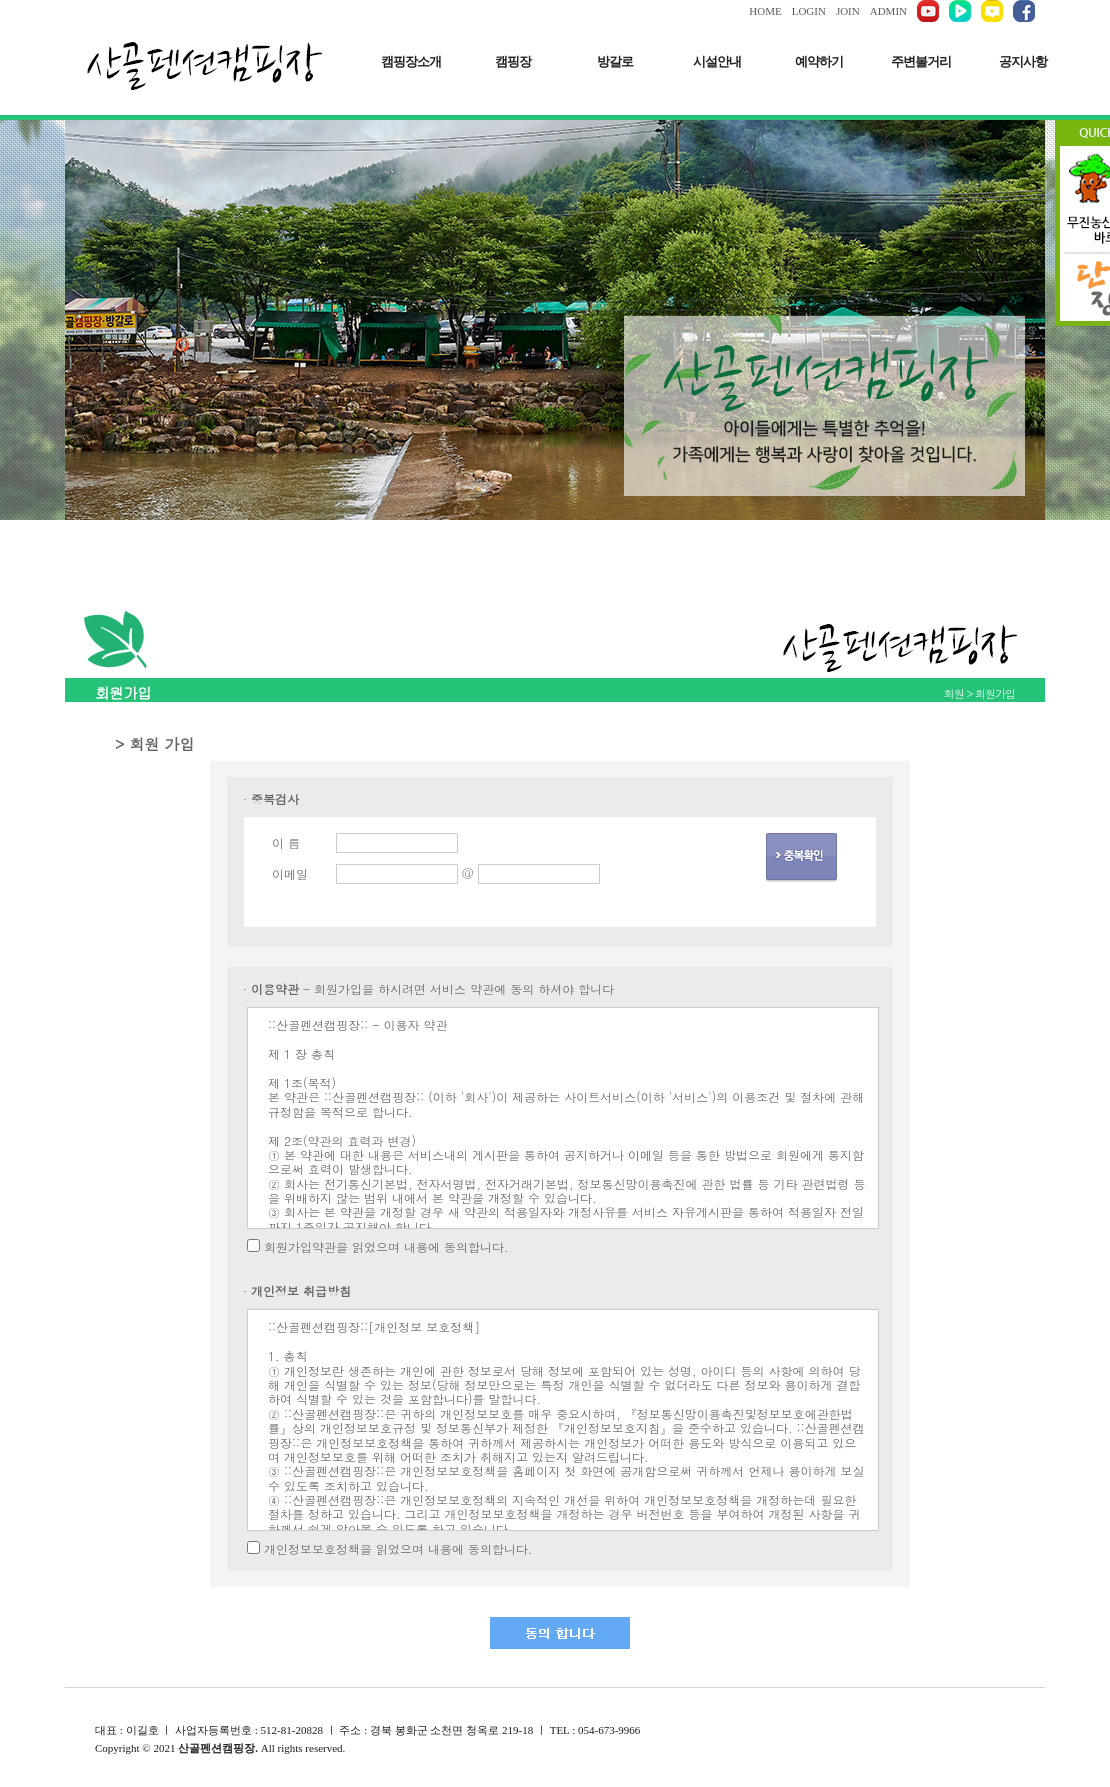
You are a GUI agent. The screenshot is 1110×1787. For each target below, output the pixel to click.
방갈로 (615, 61)
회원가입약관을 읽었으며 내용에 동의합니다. (386, 1246)
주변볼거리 (921, 61)
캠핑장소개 (411, 61)
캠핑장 (513, 61)
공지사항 (1023, 61)
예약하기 (819, 61)
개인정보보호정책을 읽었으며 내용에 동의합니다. (398, 1548)
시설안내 (717, 61)
